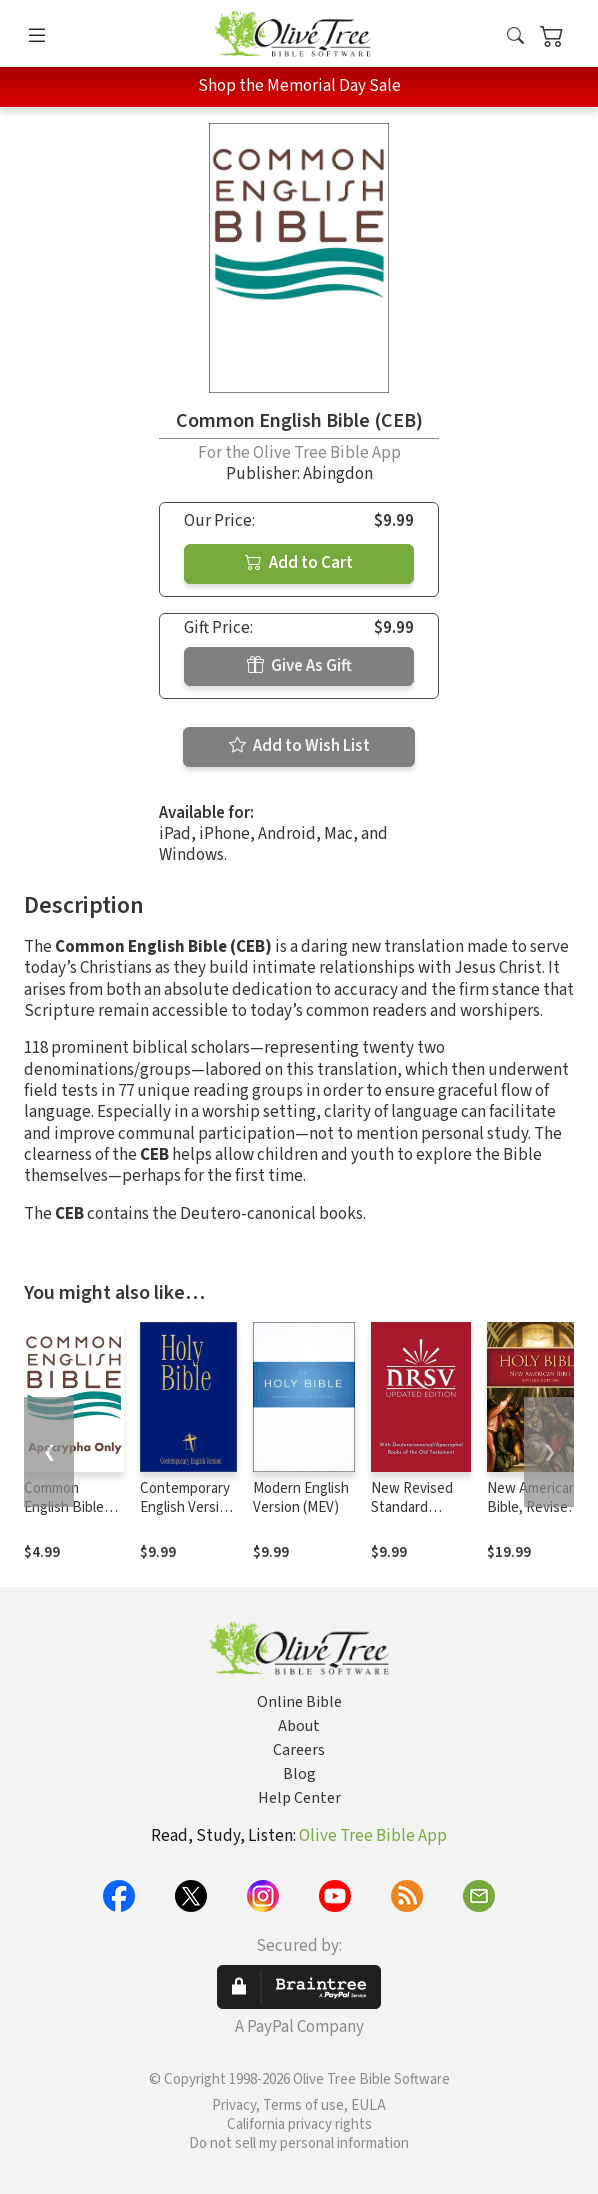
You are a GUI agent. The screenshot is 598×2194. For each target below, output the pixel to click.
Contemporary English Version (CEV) (187, 1507)
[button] (515, 37)
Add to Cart (299, 563)
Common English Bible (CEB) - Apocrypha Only (73, 1517)
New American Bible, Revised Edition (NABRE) (532, 1517)
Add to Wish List (299, 746)
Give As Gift (299, 666)
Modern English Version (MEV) (301, 1498)
